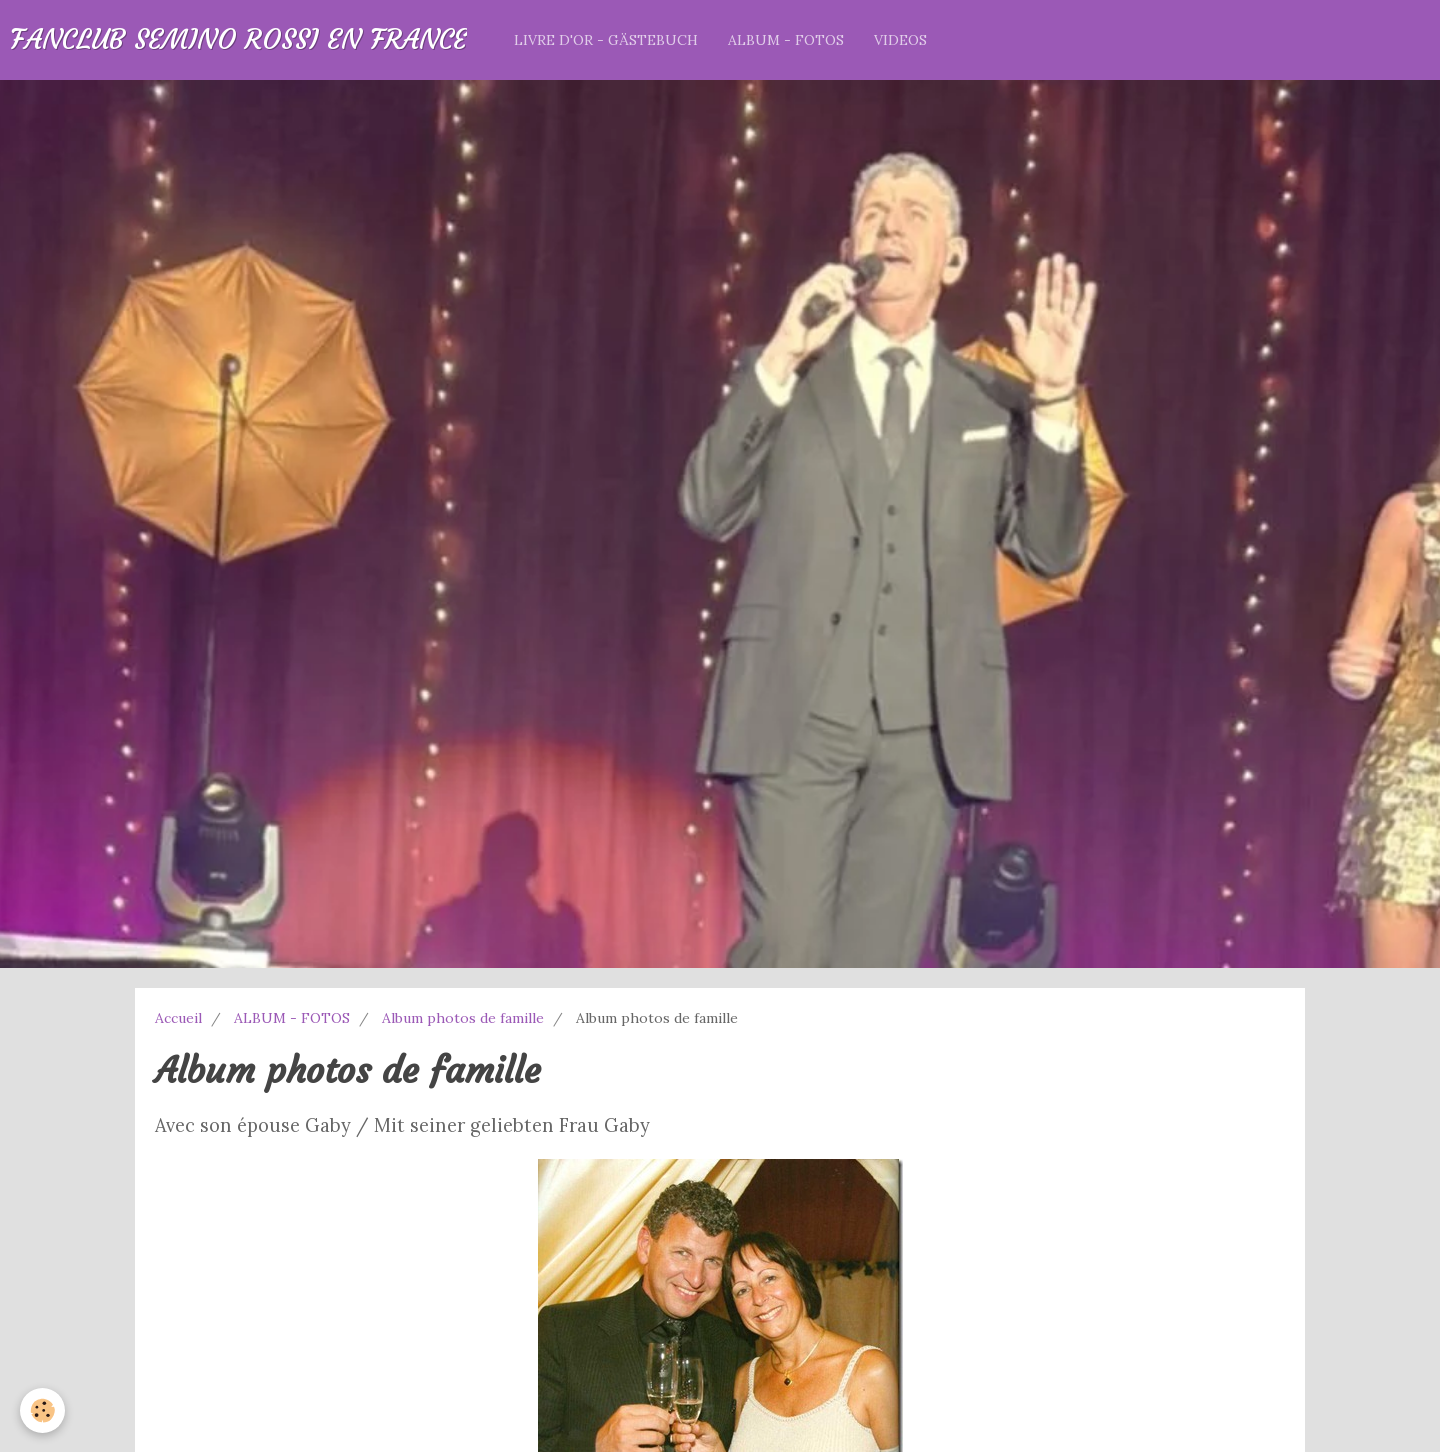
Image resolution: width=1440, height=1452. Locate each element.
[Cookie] (42, 1410)
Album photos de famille (463, 1018)
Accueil (178, 1018)
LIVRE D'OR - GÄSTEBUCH (606, 40)
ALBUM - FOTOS (786, 40)
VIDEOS (900, 40)
